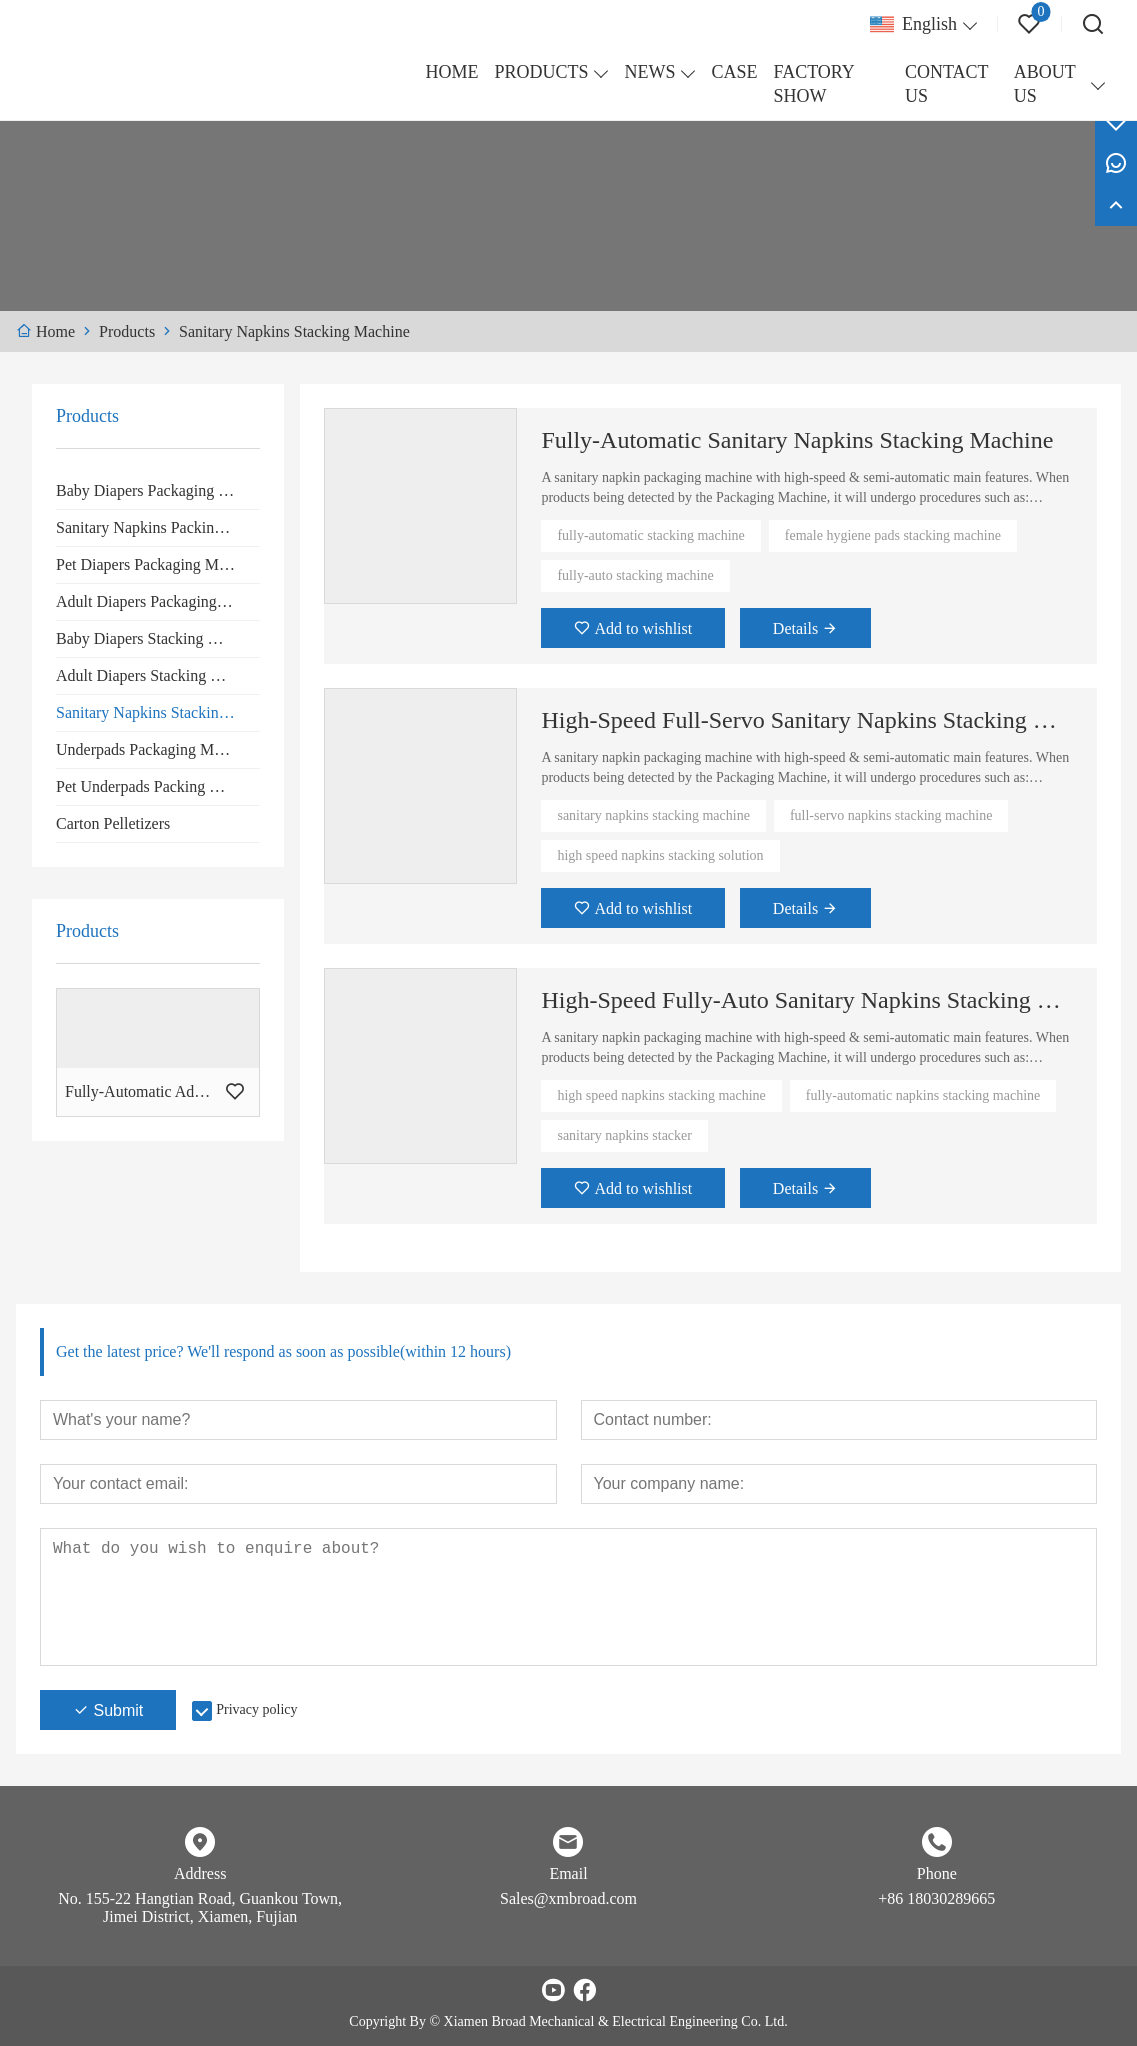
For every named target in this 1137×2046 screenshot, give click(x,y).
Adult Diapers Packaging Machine (158, 601)
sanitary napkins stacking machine (653, 815)
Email (568, 1873)
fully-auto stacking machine (635, 575)
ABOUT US (1045, 84)
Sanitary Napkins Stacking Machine (158, 712)
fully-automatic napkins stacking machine (923, 1095)
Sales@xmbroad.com (568, 1898)
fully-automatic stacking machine (650, 535)
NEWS (649, 72)
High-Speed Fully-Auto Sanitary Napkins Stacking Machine (807, 1000)
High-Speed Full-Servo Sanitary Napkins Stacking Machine (807, 720)
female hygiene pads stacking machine (893, 535)
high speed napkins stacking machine (661, 1095)
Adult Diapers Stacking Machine (158, 675)
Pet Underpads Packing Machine (158, 786)
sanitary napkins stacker (624, 1135)
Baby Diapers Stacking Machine (158, 638)
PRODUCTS (541, 72)
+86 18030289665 (936, 1898)
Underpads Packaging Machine (156, 749)
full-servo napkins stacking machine (891, 815)
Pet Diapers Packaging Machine (158, 564)
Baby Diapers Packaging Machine (158, 490)
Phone (937, 1873)
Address (200, 1873)
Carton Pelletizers (113, 823)
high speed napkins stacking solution (660, 855)
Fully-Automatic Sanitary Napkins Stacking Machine (797, 440)
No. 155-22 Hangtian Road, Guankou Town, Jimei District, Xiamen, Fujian (200, 1907)
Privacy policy (256, 1709)
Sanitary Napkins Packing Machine (158, 527)
